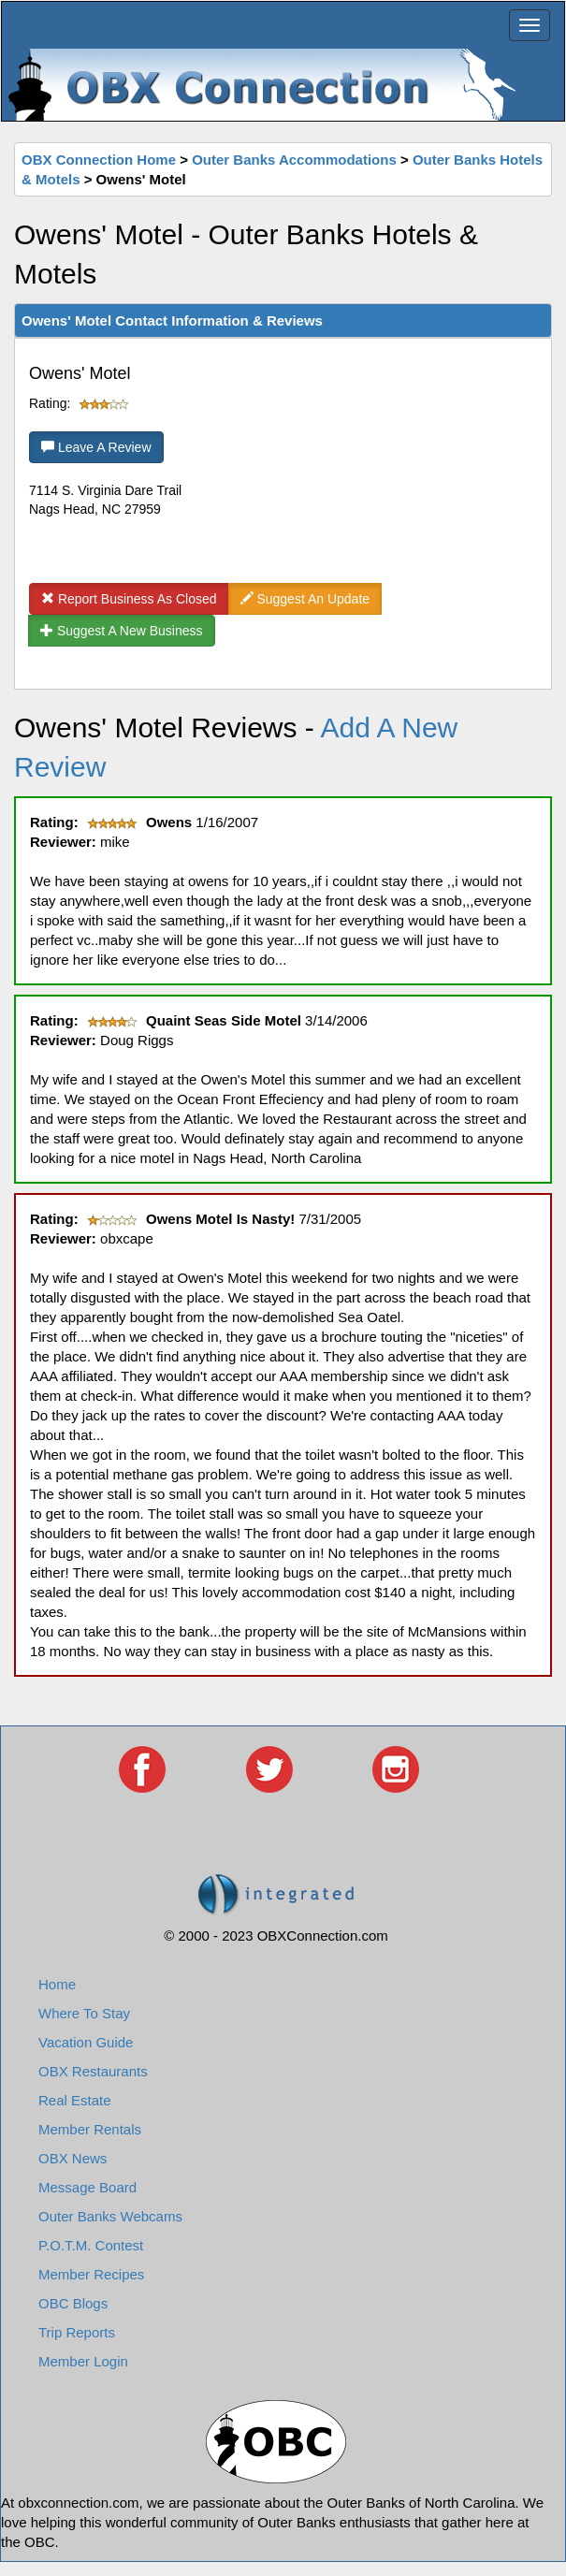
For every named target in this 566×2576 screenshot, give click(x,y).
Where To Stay (84, 2013)
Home (57, 1984)
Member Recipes (91, 2274)
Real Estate (74, 2100)
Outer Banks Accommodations (294, 159)
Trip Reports (76, 2332)
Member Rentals (89, 2129)
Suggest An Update (305, 598)
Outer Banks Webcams (110, 2216)
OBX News (72, 2158)
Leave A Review (96, 447)
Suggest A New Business (121, 630)
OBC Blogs (73, 2303)
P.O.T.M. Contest (90, 2245)
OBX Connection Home (99, 159)
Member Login (83, 2361)
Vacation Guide (85, 2042)
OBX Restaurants (93, 2071)
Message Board (87, 2187)
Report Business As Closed (129, 598)
